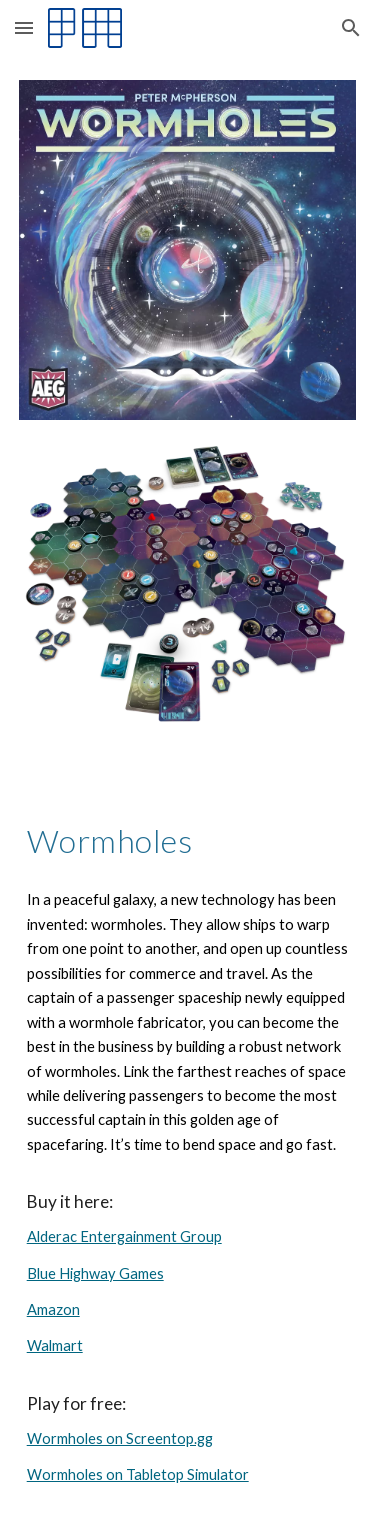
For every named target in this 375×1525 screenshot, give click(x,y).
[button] (24, 27)
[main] (188, 841)
